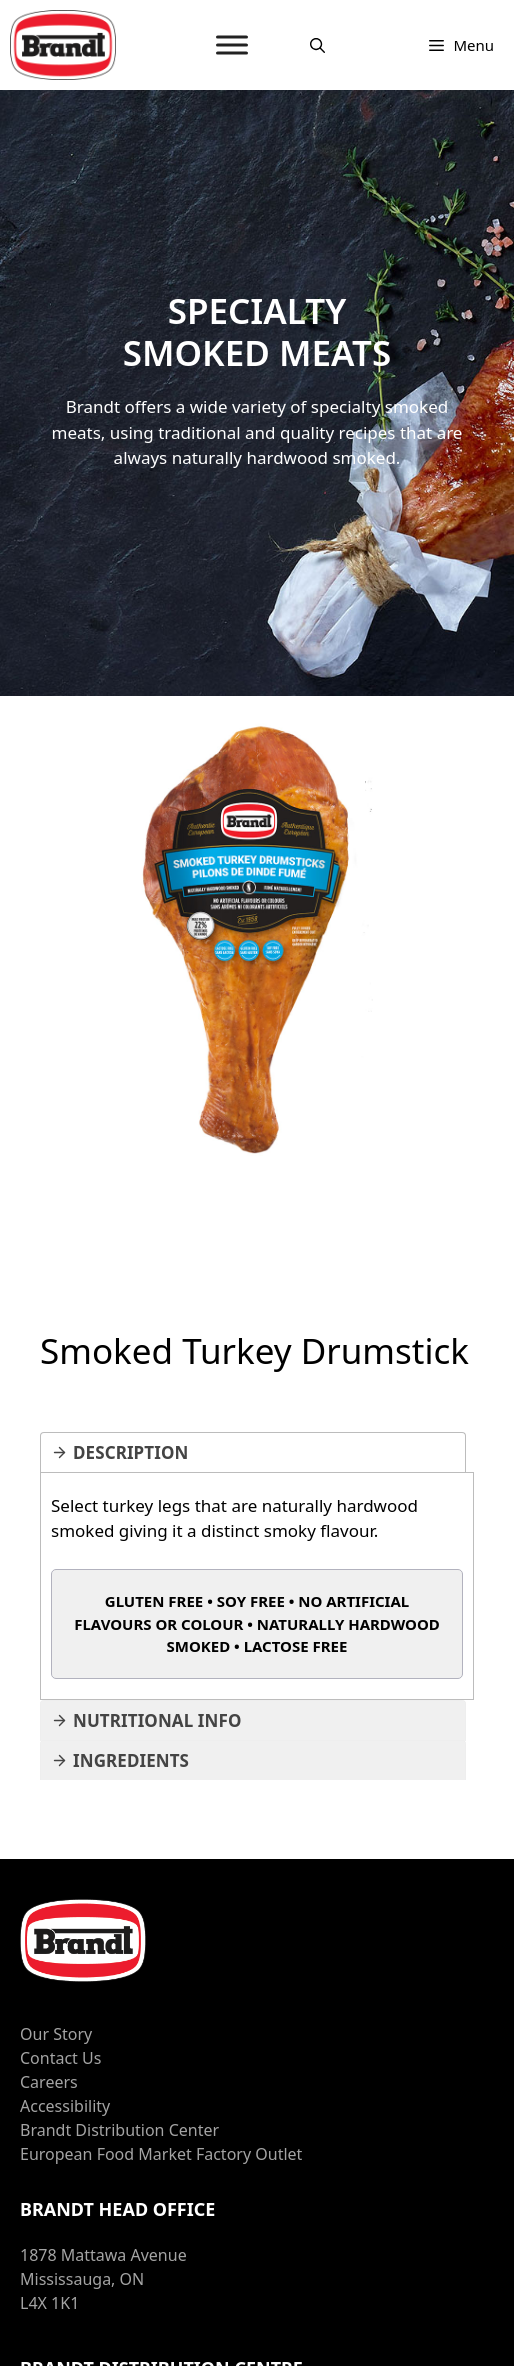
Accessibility (65, 2106)
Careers (49, 2082)
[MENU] (232, 44)
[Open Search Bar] (317, 45)
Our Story (56, 2034)
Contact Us (60, 2058)
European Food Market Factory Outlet (161, 2154)
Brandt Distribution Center (119, 2130)
